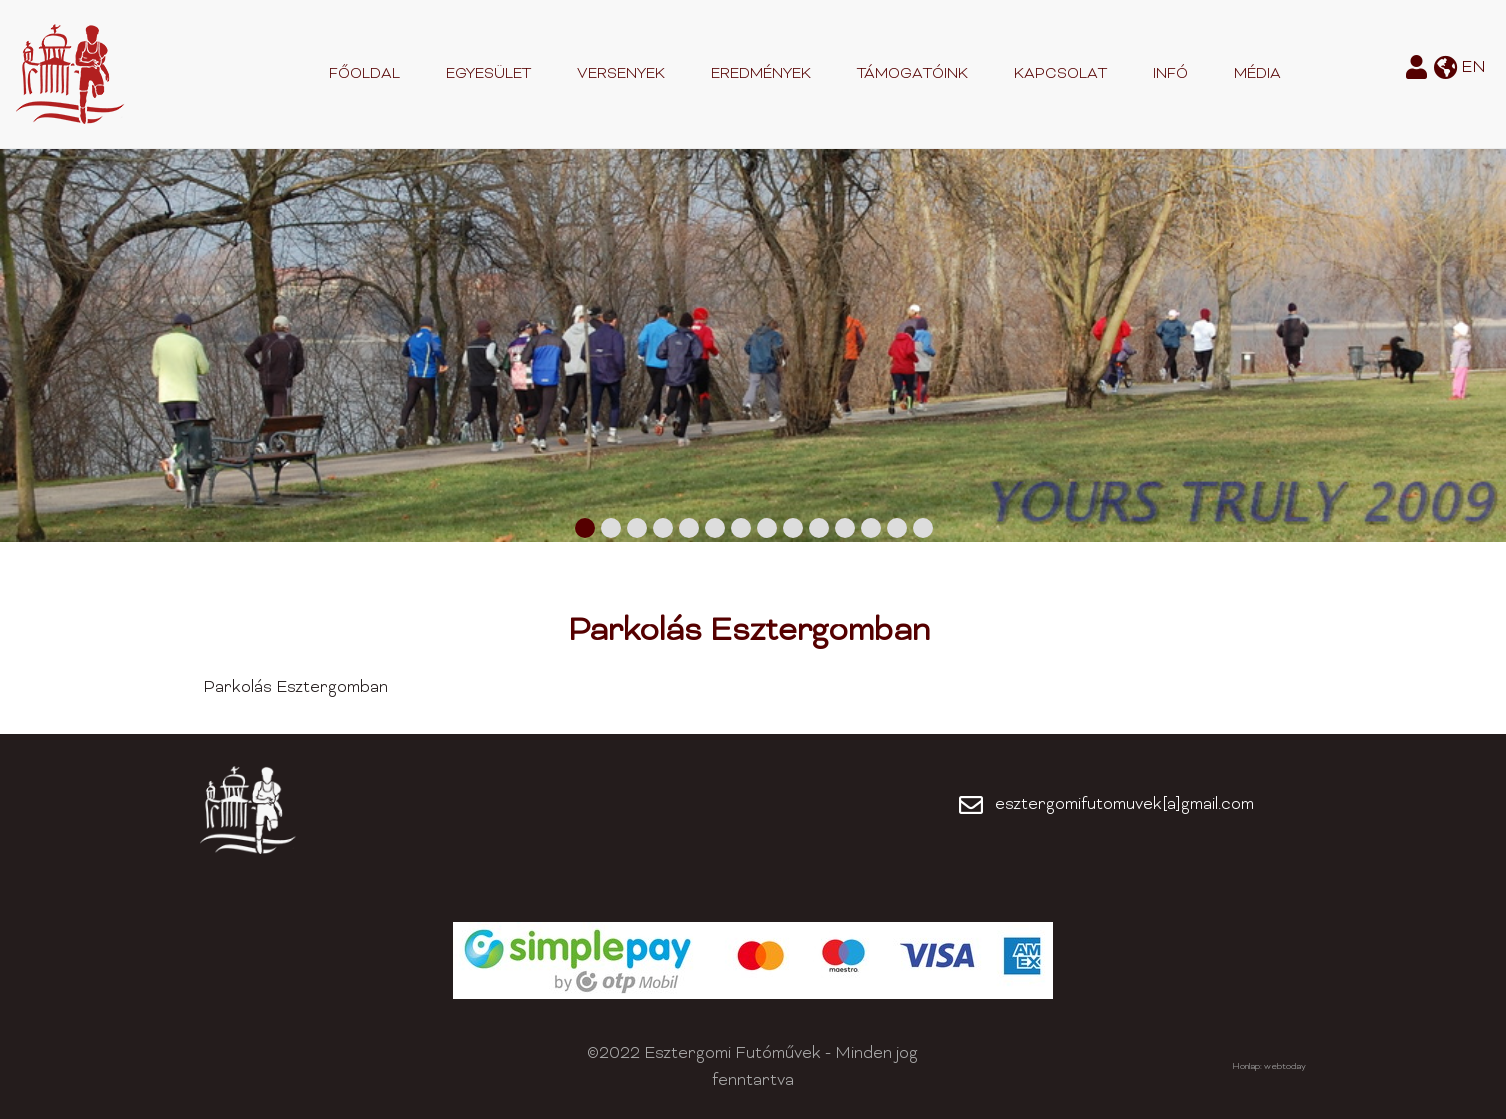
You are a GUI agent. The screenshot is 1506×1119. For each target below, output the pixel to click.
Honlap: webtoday (1269, 1067)
